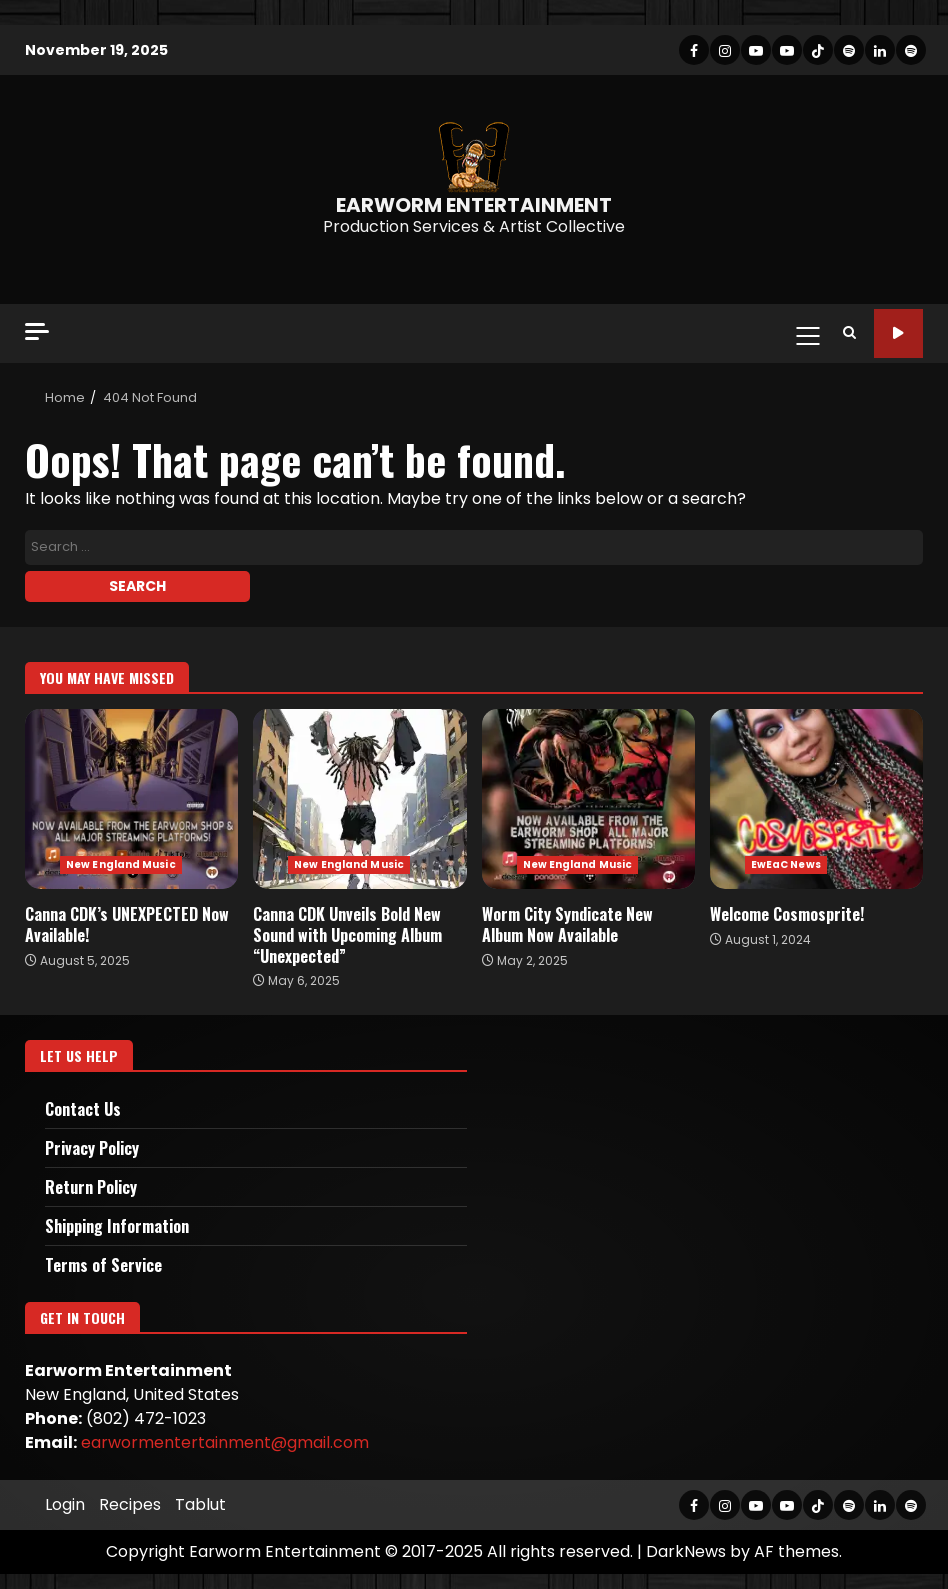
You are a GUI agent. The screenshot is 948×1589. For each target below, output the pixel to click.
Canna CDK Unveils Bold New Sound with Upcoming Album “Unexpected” (359, 799)
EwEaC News (786, 864)
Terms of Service (103, 1265)
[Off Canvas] (37, 331)
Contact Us (83, 1109)
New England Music (121, 864)
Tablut (200, 1504)
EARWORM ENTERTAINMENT (474, 205)
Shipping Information (117, 1226)
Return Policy (91, 1187)
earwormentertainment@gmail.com (225, 1442)
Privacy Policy (92, 1148)
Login (65, 1504)
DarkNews (686, 1551)
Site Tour (898, 333)
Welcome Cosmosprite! (816, 799)
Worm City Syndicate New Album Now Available (588, 799)
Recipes (130, 1504)
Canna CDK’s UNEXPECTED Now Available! (131, 799)
